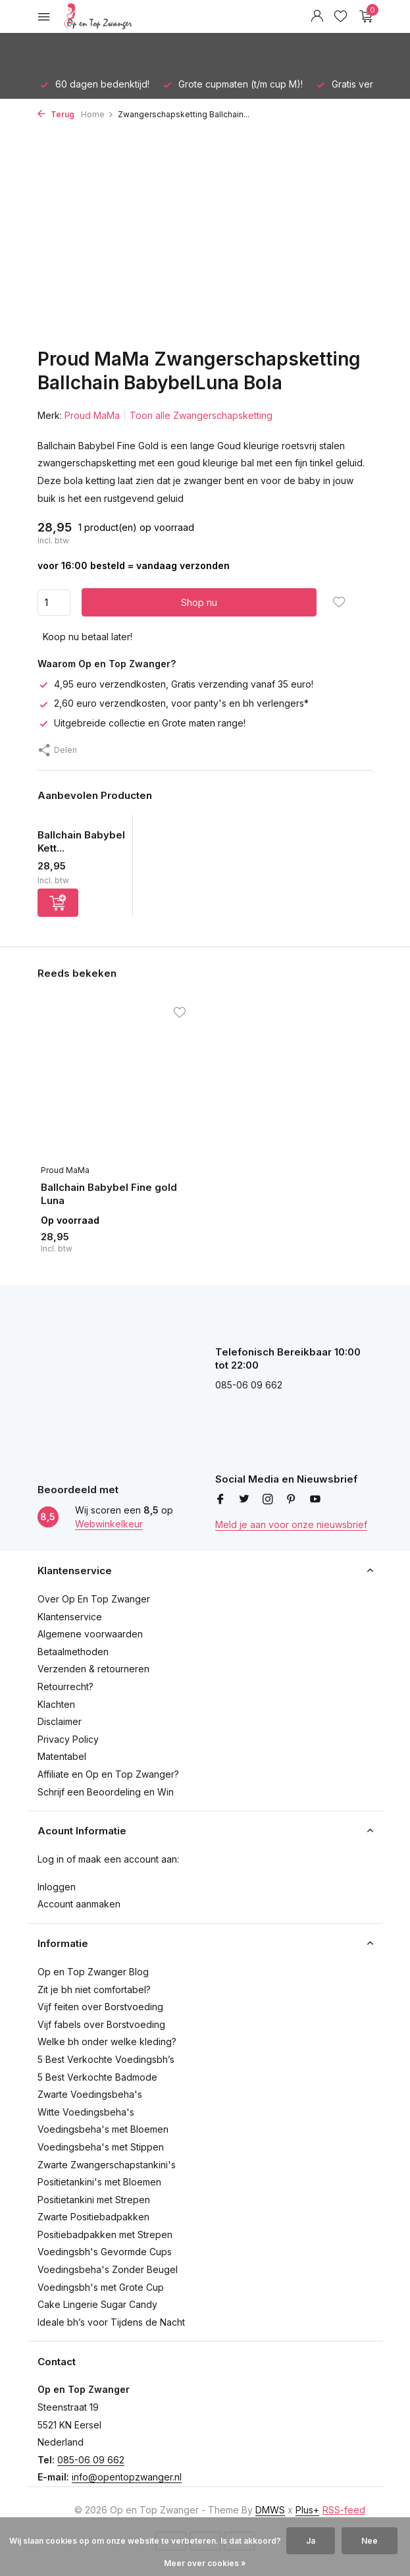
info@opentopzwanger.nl (127, 2476)
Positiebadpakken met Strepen (105, 2234)
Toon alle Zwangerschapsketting (201, 415)
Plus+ (307, 2509)
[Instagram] (268, 1500)
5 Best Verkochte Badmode (97, 2077)
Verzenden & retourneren (93, 1668)
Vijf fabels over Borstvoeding (101, 2024)
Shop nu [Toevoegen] (199, 602)
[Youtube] (315, 1500)
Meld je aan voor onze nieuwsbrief (291, 1524)
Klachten (56, 1704)
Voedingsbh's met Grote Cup (101, 2287)
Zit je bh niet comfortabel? (94, 1989)
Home (97, 114)
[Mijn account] (317, 16)
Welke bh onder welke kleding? (107, 2041)
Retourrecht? (65, 1686)
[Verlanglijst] (340, 16)
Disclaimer (60, 1721)
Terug (56, 114)
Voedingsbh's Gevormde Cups (105, 2251)
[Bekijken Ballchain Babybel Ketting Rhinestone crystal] (81, 822)
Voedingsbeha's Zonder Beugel (108, 2269)
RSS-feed (343, 2509)
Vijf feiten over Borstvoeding (100, 2006)
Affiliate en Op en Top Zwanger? (108, 1774)
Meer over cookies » (205, 2563)
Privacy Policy (68, 1739)
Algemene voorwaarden (90, 1633)
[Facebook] (220, 1500)
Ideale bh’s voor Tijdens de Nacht (111, 2322)
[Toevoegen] (58, 903)
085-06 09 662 (90, 2459)
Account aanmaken (79, 1903)
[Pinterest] (291, 1500)
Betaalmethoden (73, 1651)
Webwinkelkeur (109, 1523)
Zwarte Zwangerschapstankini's (107, 2164)
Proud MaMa (92, 415)
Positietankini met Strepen (94, 2199)
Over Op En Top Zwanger (94, 1598)
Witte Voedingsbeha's (86, 2112)
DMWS (270, 2509)
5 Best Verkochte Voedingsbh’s (106, 2059)
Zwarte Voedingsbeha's (90, 2094)
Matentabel (62, 1756)
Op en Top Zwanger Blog (93, 1971)
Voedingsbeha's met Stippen (101, 2146)
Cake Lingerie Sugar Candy (97, 2304)
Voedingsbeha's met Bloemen (103, 2129)
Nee (369, 2541)
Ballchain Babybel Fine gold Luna (109, 1194)
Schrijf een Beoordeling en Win (106, 1791)
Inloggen (57, 1886)
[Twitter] (244, 1500)
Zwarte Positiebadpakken (93, 2216)
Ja (310, 2541)
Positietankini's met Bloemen (99, 2181)
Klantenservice (70, 1616)
